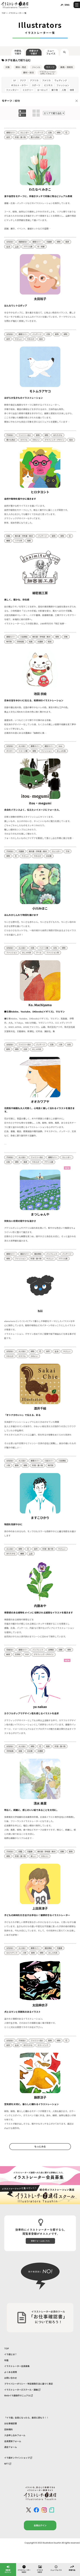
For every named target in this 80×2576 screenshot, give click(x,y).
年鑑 (6, 2344)
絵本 (41, 323)
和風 (30, 626)
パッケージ (38, 117)
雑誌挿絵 (37, 1238)
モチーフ (50, 51)
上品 (16, 231)
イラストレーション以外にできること (47, 57)
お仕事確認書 (10, 2407)
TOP (6, 2332)
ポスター (9, 735)
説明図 (51, 1634)
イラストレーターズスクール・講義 (22, 2374)
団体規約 (8, 2413)
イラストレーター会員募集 (17, 2350)
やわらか (30, 323)
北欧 (25, 1033)
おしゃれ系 (61, 735)
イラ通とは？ (10, 2338)
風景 (67, 226)
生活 (8, 231)
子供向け (9, 419)
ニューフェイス (56, 2568)
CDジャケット (12, 1937)
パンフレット (51, 1238)
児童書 (49, 226)
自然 (8, 121)
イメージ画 (22, 735)
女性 (55, 932)
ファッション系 (52, 937)
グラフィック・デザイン (54, 424)
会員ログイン (40, 2509)
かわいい (36, 424)
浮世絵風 (20, 626)
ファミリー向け (24, 419)
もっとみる (40, 2131)
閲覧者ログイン (8, 2569)
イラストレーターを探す (24, 2569)
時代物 (9, 626)
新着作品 (72, 2568)
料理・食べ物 (20, 121)
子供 (67, 835)
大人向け (22, 730)
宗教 (66, 621)
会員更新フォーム (12, 2425)
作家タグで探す (33, 37)
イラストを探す (40, 2569)
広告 (50, 117)
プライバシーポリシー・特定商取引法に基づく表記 (28, 2368)
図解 (60, 1634)
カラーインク (42, 2029)
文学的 (17, 1639)
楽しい (33, 1840)
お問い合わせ (10, 2362)
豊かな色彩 (35, 121)
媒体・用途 (21, 51)
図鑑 (8, 520)
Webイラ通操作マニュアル (18, 2379)
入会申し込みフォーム (14, 2419)
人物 (60, 1029)
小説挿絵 (23, 621)
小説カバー (49, 1445)
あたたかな (57, 419)
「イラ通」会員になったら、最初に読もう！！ (26, 2402)
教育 (8, 1639)
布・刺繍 (40, 231)
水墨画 (40, 626)
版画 (29, 525)
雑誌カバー (49, 730)
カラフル (23, 424)
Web (60, 730)
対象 (8, 51)
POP (27, 1639)
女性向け (9, 226)
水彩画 (48, 840)
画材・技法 (28, 56)
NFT (7, 2448)
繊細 (8, 525)
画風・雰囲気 (66, 51)
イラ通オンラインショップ (18, 2442)
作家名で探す (17, 37)
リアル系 (48, 121)
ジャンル (36, 51)
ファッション (46, 735)
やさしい (18, 323)
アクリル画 (28, 231)
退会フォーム (10, 2431)
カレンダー (24, 117)
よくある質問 (10, 2356)
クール (38, 937)
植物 (58, 117)
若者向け (9, 1634)
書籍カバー (10, 117)
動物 (57, 318)
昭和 (49, 626)
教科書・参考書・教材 (24, 520)
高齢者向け (22, 226)
